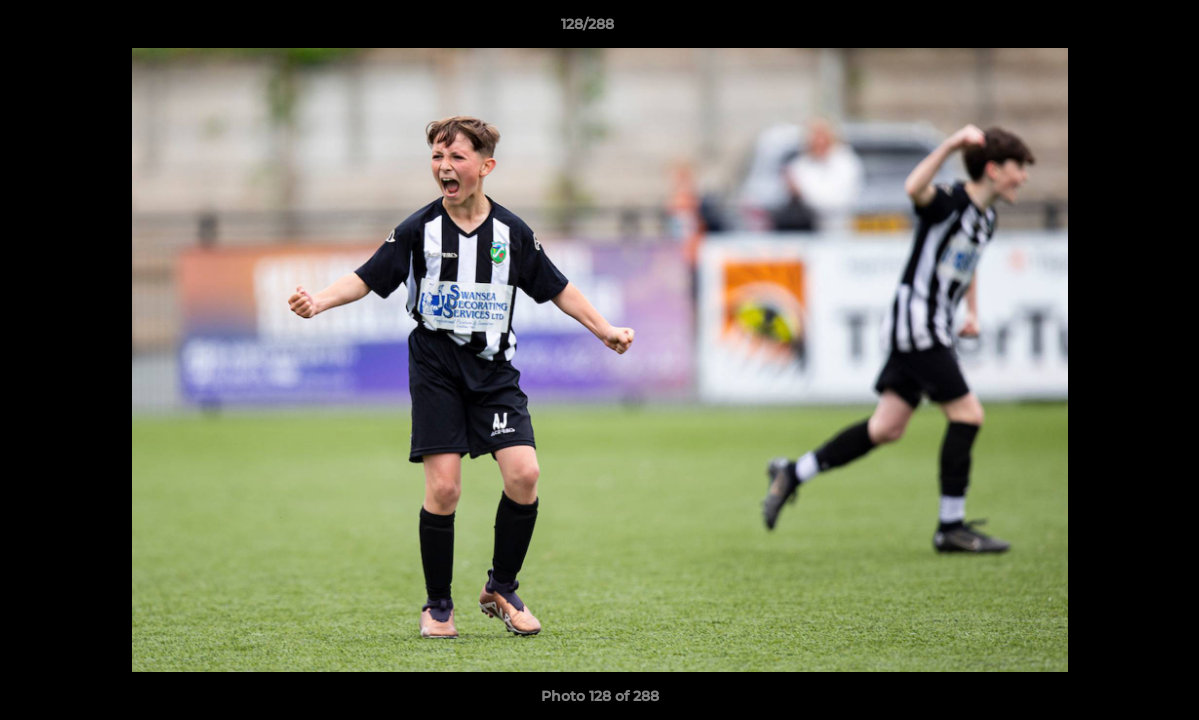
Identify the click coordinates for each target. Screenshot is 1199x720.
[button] (1115, 29)
